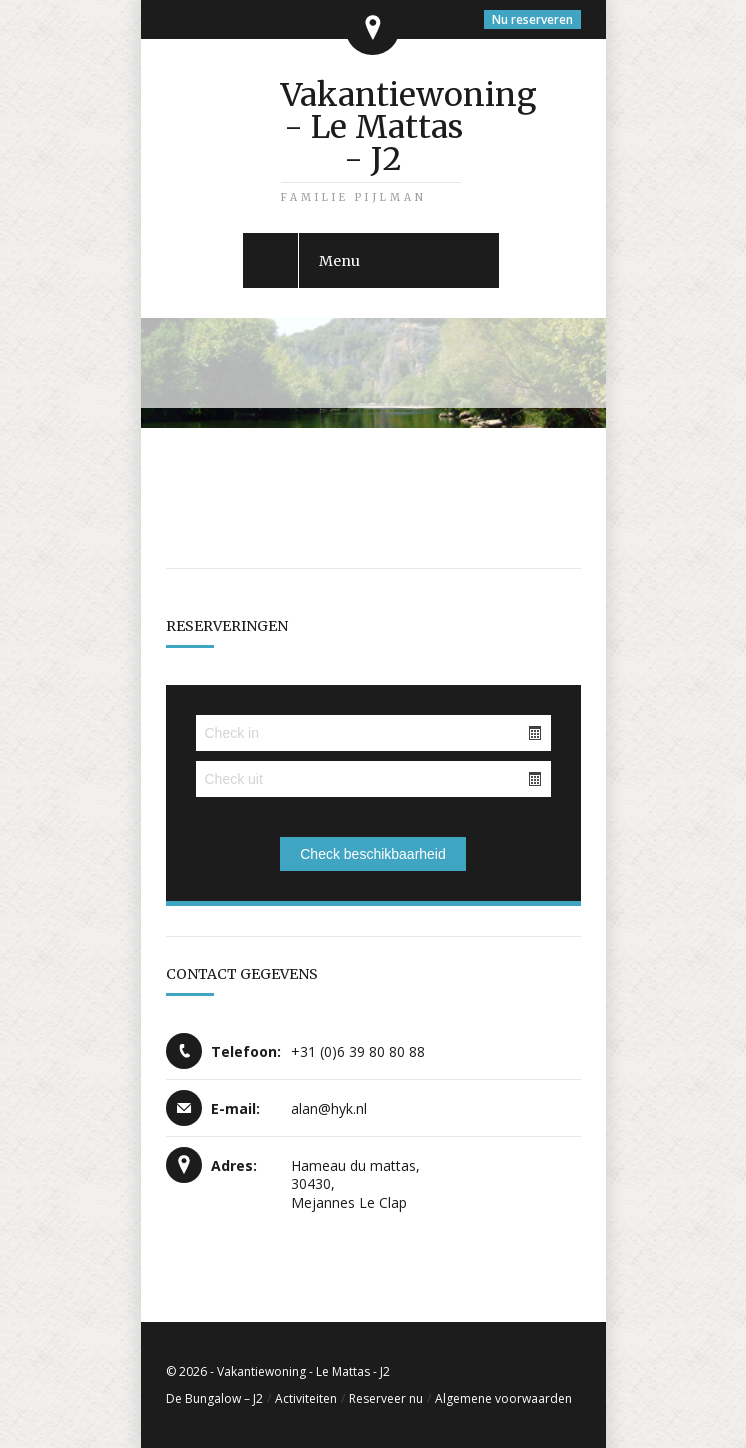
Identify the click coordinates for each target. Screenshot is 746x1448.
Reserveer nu (386, 1398)
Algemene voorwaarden (503, 1398)
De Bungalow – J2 (214, 1398)
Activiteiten (306, 1398)
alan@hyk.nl (329, 1108)
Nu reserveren (532, 19)
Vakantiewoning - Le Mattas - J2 (373, 127)
